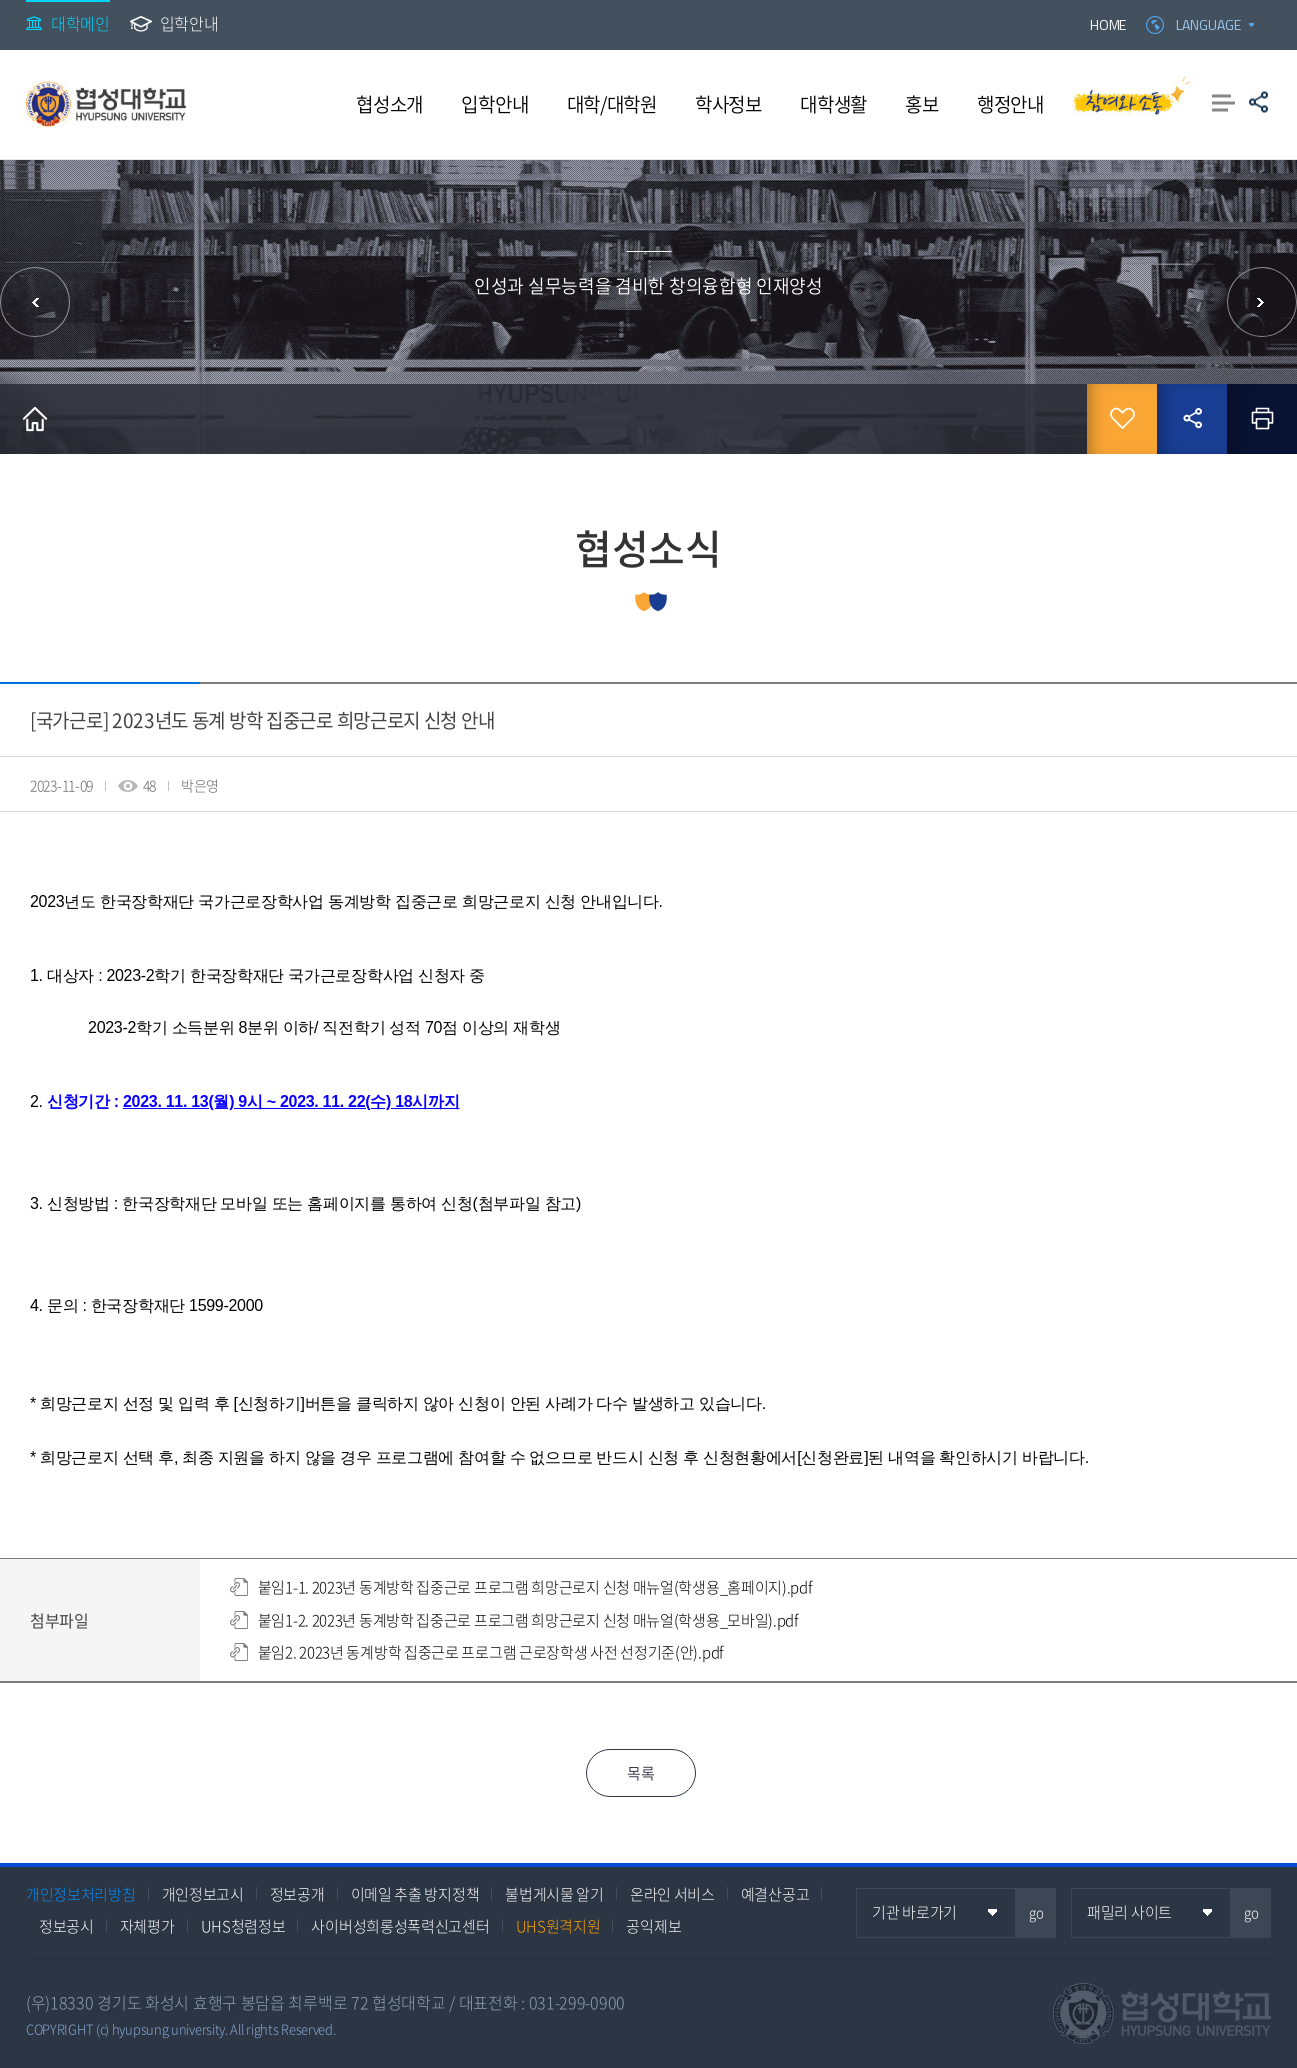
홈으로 (35, 419)
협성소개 (389, 104)
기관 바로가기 (914, 1912)
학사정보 (728, 104)
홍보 (921, 104)
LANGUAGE (1208, 24)
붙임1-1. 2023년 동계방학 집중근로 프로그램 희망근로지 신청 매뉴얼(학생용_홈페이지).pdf (535, 1587)
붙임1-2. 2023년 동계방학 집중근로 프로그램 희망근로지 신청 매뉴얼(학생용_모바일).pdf (528, 1620)
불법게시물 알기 (554, 1894)
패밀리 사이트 (1129, 1912)
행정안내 (1010, 104)
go (1036, 1912)
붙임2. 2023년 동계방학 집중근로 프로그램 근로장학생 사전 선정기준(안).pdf (490, 1652)
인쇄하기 (1262, 419)
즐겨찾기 (1122, 419)
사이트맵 (1223, 102)
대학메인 (80, 23)
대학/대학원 (612, 104)
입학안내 (189, 23)
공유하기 (1258, 102)
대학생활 (833, 104)
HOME (1108, 24)
